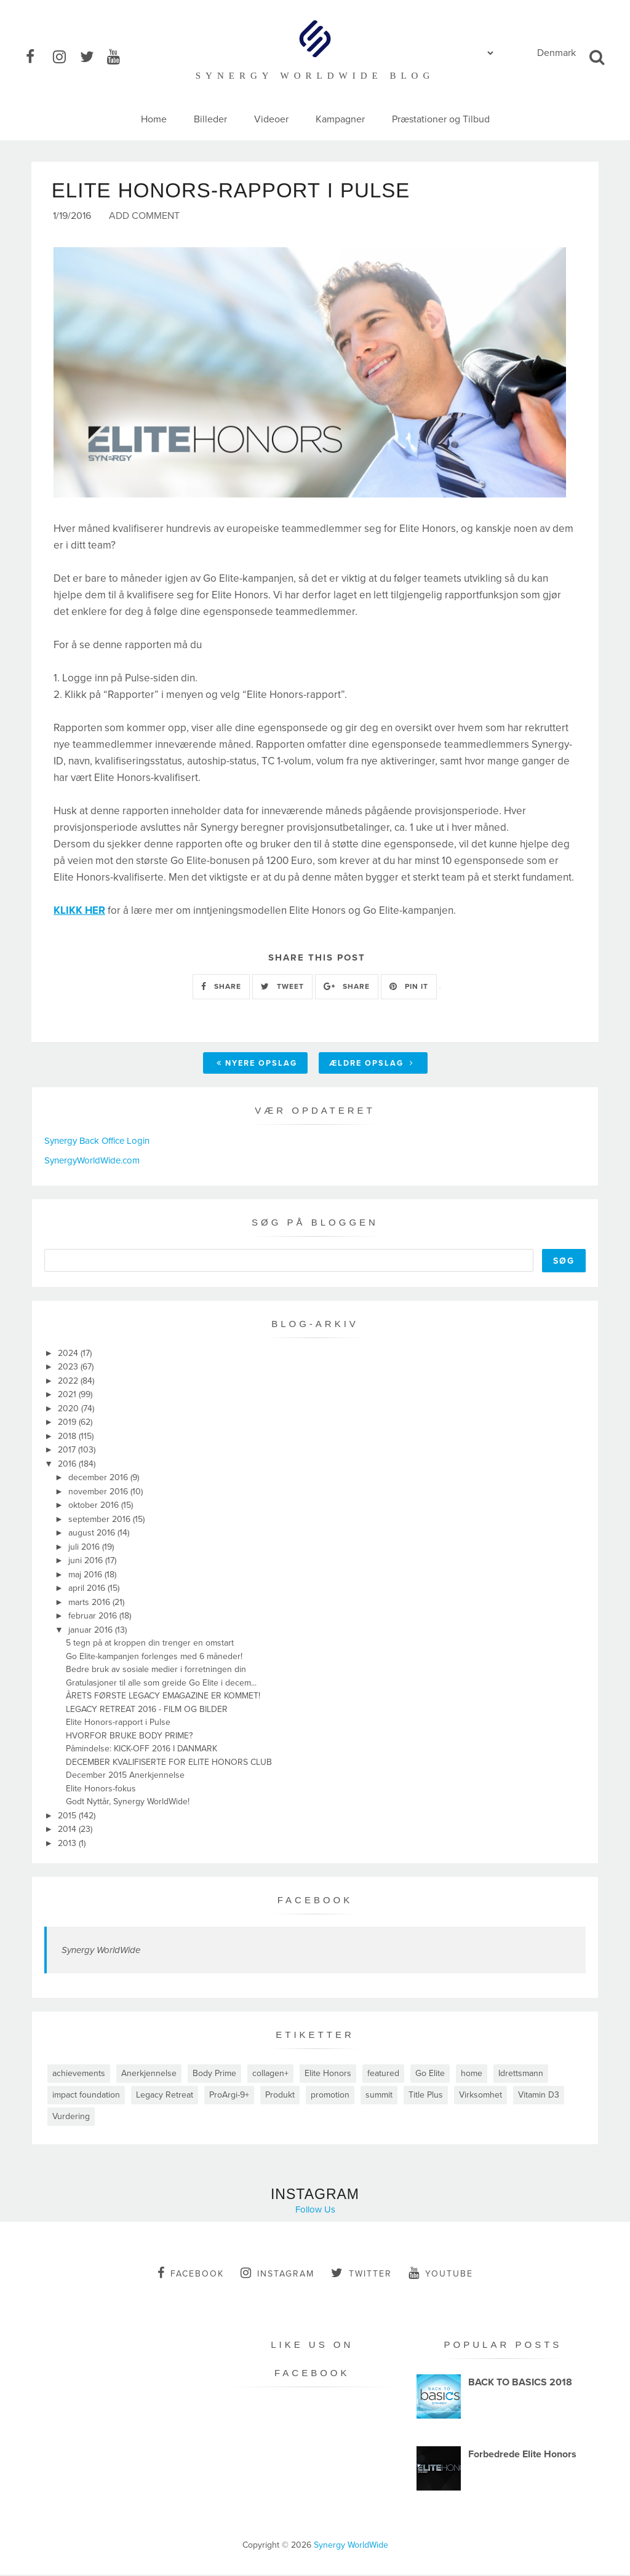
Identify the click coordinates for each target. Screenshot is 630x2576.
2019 (68, 1423)
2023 (69, 1368)
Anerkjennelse (149, 2074)
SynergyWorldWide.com (92, 1161)
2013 (68, 1844)
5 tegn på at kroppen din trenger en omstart (150, 1644)
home (471, 2074)
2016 (68, 1465)
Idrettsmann (520, 2074)
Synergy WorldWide (101, 1951)
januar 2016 (91, 1631)
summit (379, 2096)
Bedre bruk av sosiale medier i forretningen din (156, 1670)
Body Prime (214, 2074)
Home (154, 119)
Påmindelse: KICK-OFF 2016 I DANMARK (141, 1750)
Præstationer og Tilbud (441, 119)
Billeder (210, 119)
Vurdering (71, 2117)
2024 (69, 1354)
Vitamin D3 (538, 2096)
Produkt (280, 2096)
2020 (69, 1410)
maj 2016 (86, 1576)
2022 (69, 1382)
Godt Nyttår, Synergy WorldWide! (127, 1802)
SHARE (221, 987)
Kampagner (340, 119)
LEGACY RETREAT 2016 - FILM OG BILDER (147, 1710)
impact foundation (86, 2096)
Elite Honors (328, 2074)
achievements (78, 2074)
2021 (68, 1395)
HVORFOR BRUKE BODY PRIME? (129, 1737)
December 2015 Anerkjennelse (125, 1776)
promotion (330, 2096)
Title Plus (426, 2096)
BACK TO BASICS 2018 (520, 2383)
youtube (441, 2274)
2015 (68, 1817)
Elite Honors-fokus (101, 1790)
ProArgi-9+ (229, 2096)
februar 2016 (93, 1617)
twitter (361, 2274)
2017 (68, 1451)
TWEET (282, 987)
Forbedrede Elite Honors (522, 2455)
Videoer (271, 119)
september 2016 (100, 1520)
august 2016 (93, 1534)
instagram (277, 2274)
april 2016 (88, 1589)
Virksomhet (480, 2096)
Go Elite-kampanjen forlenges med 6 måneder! (154, 1657)
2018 (68, 1437)
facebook (191, 2274)
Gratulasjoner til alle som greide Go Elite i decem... (161, 1684)
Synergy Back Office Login (97, 1141)
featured (383, 2074)
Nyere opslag (257, 1064)
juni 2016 (86, 1561)
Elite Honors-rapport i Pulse (118, 1723)
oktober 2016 (94, 1506)
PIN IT (408, 987)
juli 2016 (85, 1548)
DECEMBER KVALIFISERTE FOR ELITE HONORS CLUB (169, 1763)
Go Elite (430, 2074)
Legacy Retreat (164, 2096)
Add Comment (144, 217)
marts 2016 (90, 1603)
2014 (68, 1830)
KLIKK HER (79, 911)
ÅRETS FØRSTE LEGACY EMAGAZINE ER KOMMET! (163, 1697)
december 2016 (99, 1478)
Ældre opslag (371, 1064)
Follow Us (315, 2210)
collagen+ (270, 2074)
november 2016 (99, 1493)
